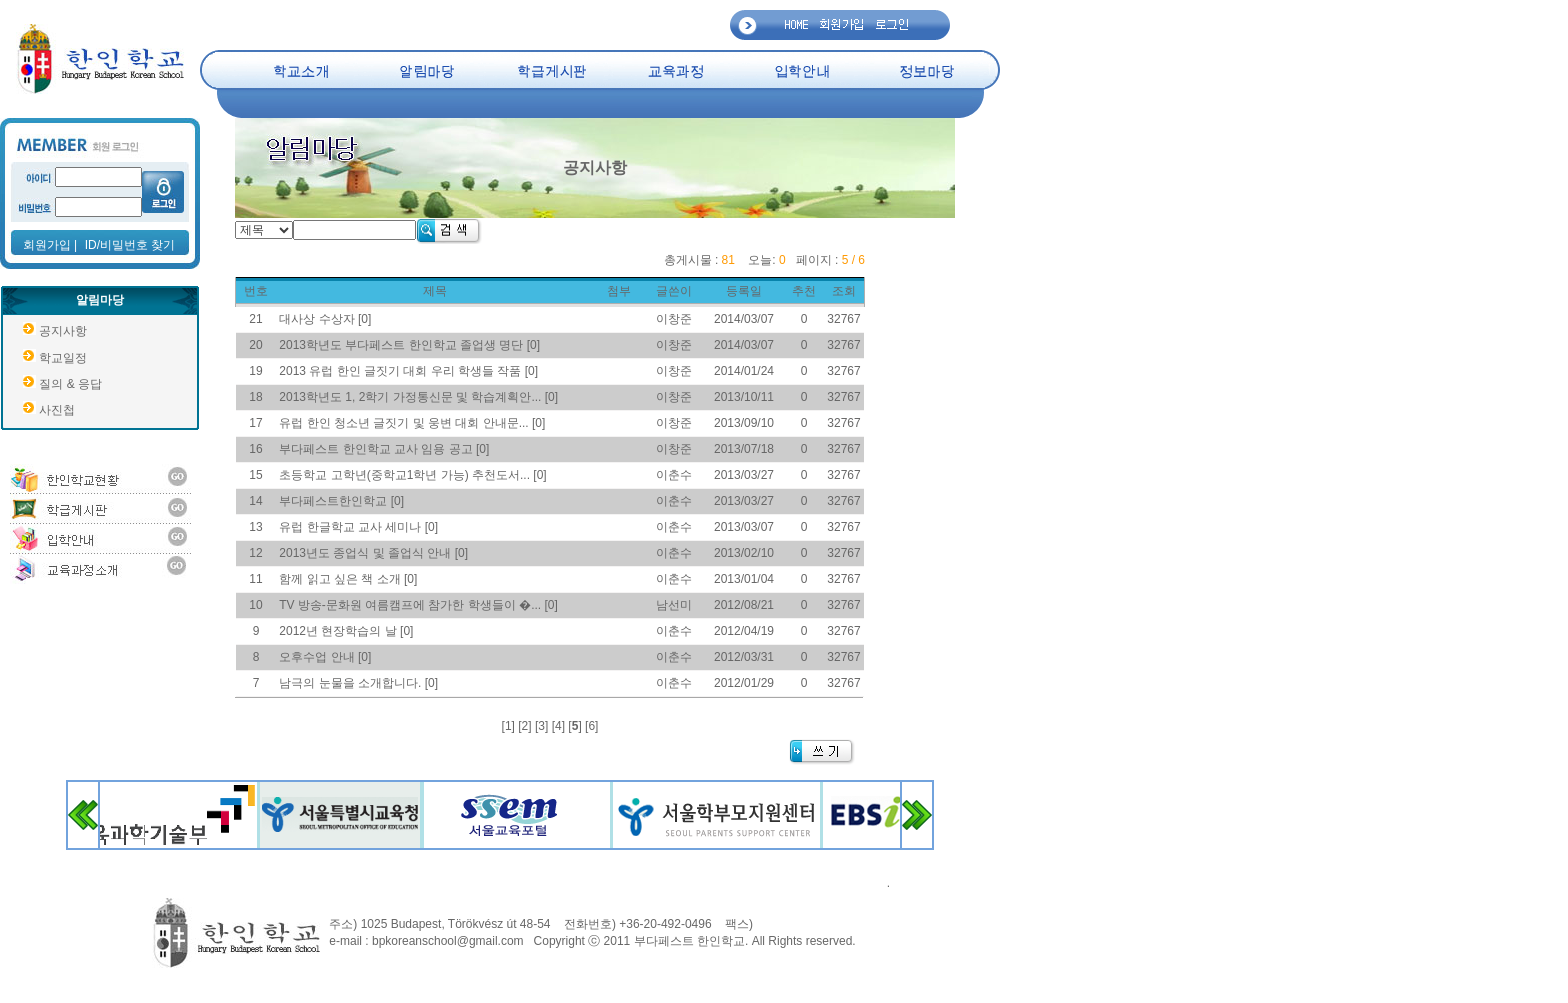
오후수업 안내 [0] (325, 657)
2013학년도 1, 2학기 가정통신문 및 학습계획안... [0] (418, 397)
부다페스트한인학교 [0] (341, 501)
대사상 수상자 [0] (325, 319)
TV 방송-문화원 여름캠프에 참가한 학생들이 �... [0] (418, 605)
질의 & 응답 (70, 384)
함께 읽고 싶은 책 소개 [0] (348, 579)
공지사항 (63, 331)
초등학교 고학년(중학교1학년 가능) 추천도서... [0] (412, 475)
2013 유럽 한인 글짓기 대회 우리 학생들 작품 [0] (408, 371)
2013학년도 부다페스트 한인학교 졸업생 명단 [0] (409, 345)
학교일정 (63, 358)
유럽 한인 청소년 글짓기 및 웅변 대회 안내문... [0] (412, 423)
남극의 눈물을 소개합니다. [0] (358, 683)
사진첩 (57, 410)
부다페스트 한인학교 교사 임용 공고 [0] (384, 449)
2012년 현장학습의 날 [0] (346, 631)
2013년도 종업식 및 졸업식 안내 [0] (373, 553)
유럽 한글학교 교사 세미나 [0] (358, 527)
